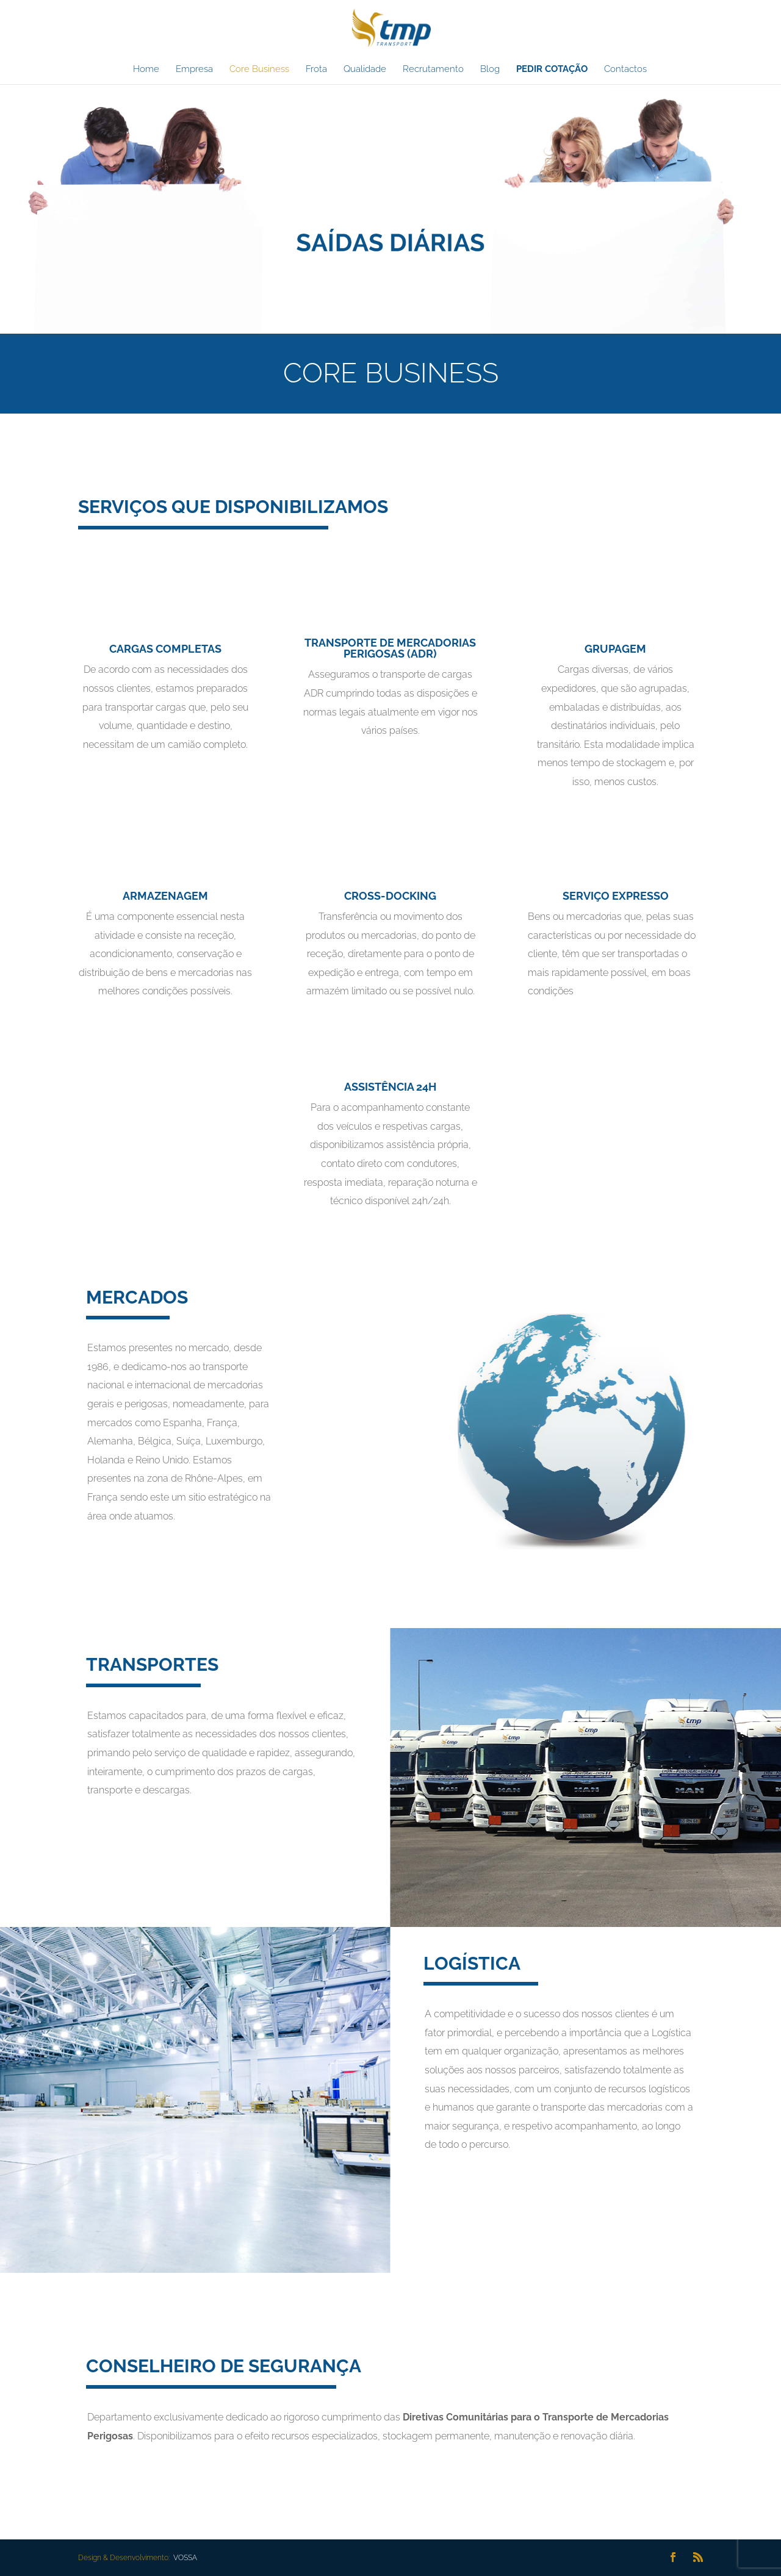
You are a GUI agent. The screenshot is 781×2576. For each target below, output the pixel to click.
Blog (490, 69)
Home (146, 69)
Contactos (625, 69)
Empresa (194, 69)
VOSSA (184, 2557)
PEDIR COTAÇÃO (552, 69)
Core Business (259, 69)
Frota (316, 69)
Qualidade (365, 69)
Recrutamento (433, 69)
